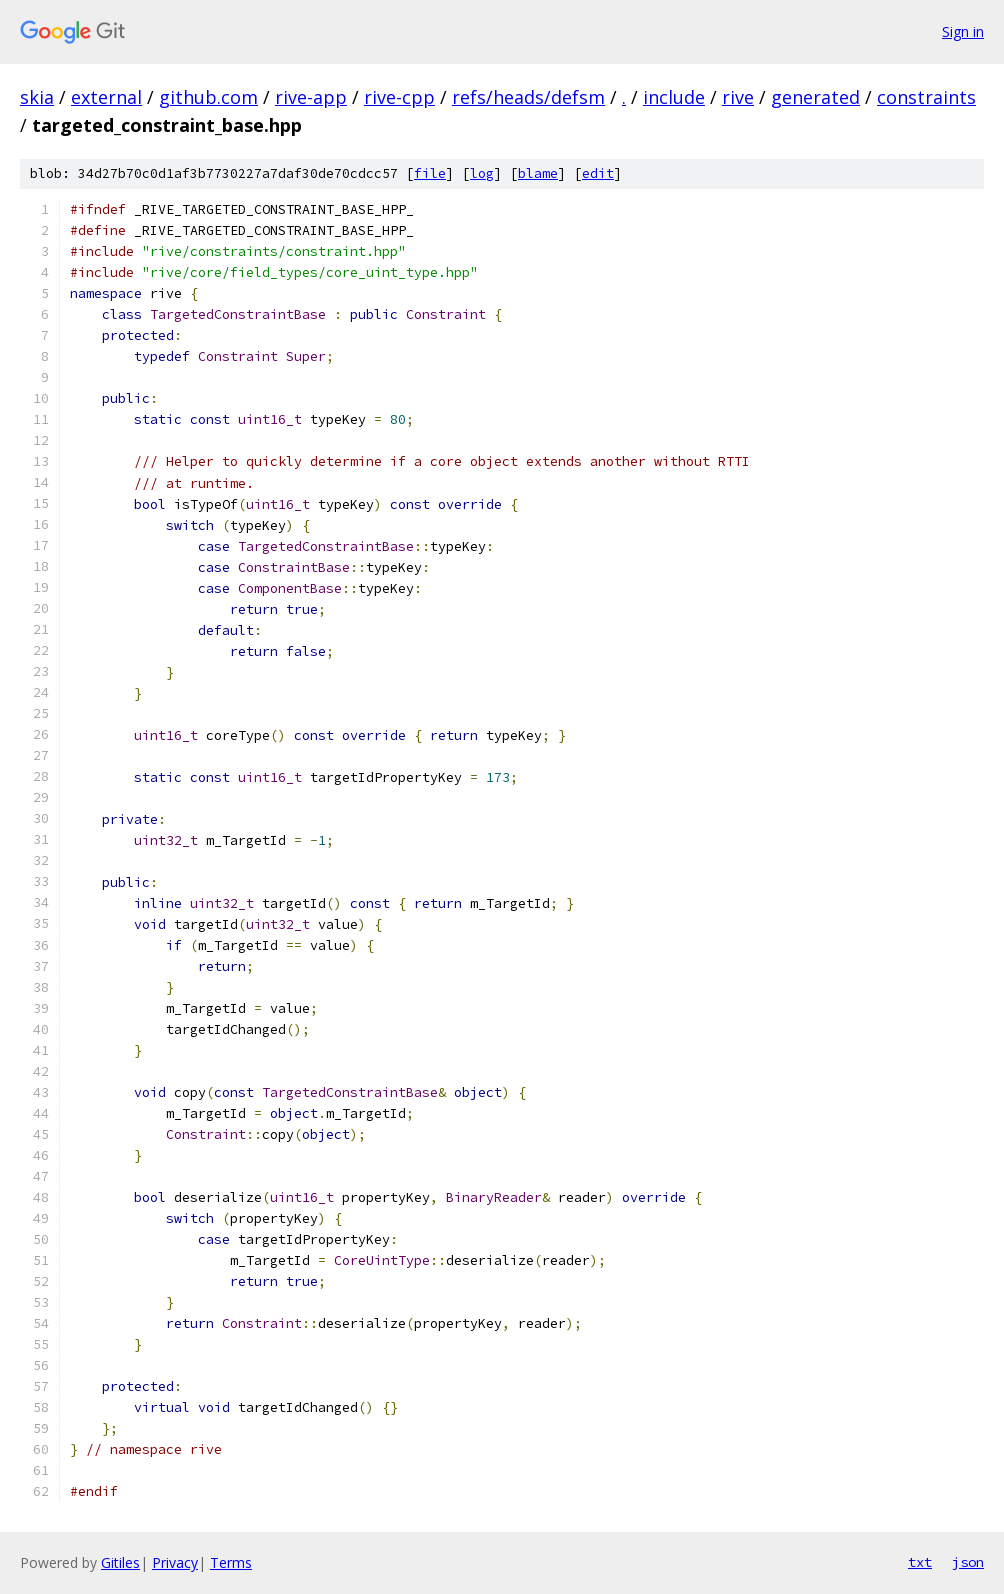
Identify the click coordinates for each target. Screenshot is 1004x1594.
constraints (926, 97)
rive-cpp (399, 97)
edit (598, 173)
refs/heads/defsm (528, 97)
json (968, 1562)
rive (738, 97)
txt (920, 1562)
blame (538, 173)
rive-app (311, 97)
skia (37, 97)
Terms (231, 1562)
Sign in (963, 31)
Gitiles (120, 1562)
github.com (208, 97)
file (430, 173)
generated (815, 97)
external (106, 97)
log (482, 173)
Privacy (175, 1562)
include (674, 97)
